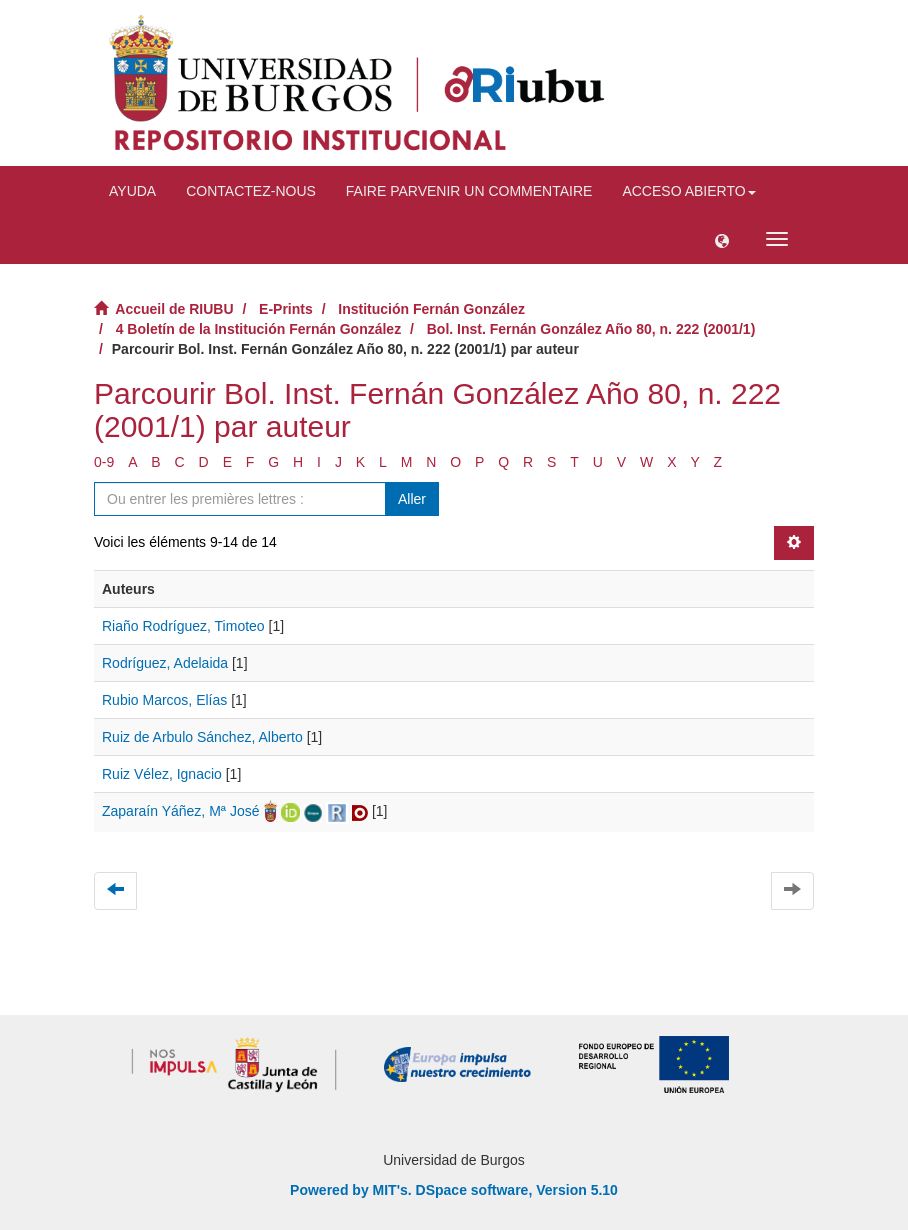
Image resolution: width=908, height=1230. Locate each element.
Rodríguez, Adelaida (165, 663)
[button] (722, 239)
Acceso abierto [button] (688, 191)
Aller (412, 499)
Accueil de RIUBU (174, 309)
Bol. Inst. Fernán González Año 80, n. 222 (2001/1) (591, 329)
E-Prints (286, 309)
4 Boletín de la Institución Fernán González (258, 329)
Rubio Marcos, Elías (164, 700)
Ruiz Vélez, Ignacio (162, 774)
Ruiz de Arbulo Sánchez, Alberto (202, 737)
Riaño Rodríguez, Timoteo (183, 626)
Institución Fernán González (431, 309)
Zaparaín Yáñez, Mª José (180, 811)
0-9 (104, 462)
